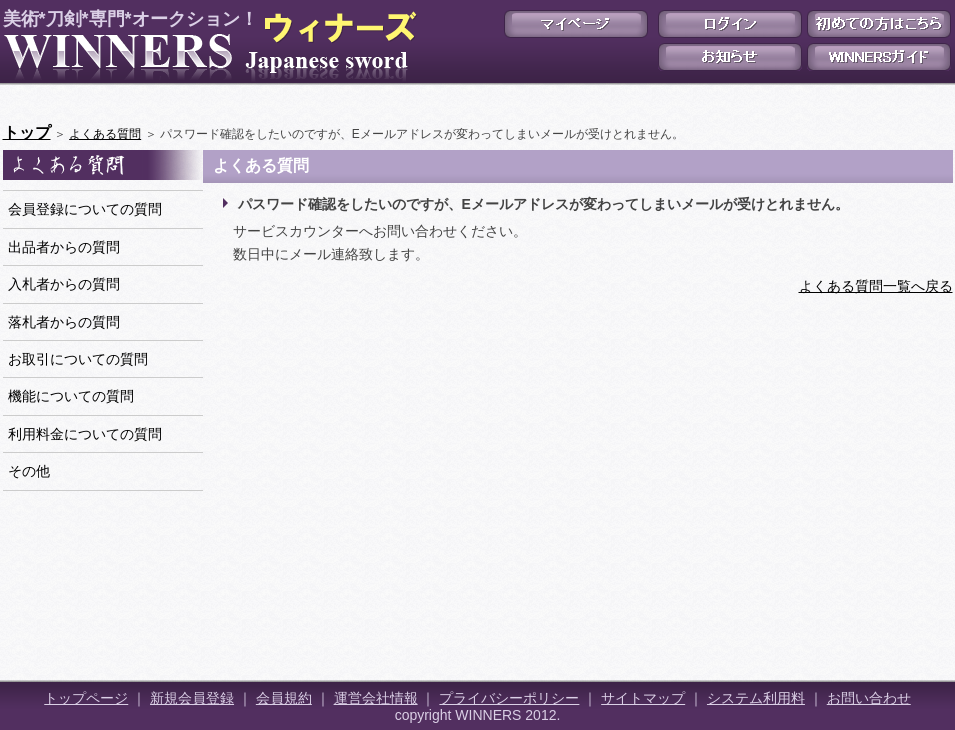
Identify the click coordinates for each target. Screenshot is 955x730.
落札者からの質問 (64, 322)
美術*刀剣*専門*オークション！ (206, 46)
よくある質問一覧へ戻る (876, 286)
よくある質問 (105, 134)
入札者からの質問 (64, 284)
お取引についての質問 (78, 359)
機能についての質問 (71, 396)
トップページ (86, 698)
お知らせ (730, 57)
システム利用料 (756, 698)
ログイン (730, 24)
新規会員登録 (192, 698)
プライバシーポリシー (509, 698)
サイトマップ (643, 698)
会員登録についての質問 (85, 209)
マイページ (576, 24)
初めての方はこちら (879, 24)
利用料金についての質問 (85, 434)
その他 (29, 471)
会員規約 (284, 698)
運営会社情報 (376, 698)
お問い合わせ (869, 698)
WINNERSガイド (879, 57)
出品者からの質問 (64, 247)
